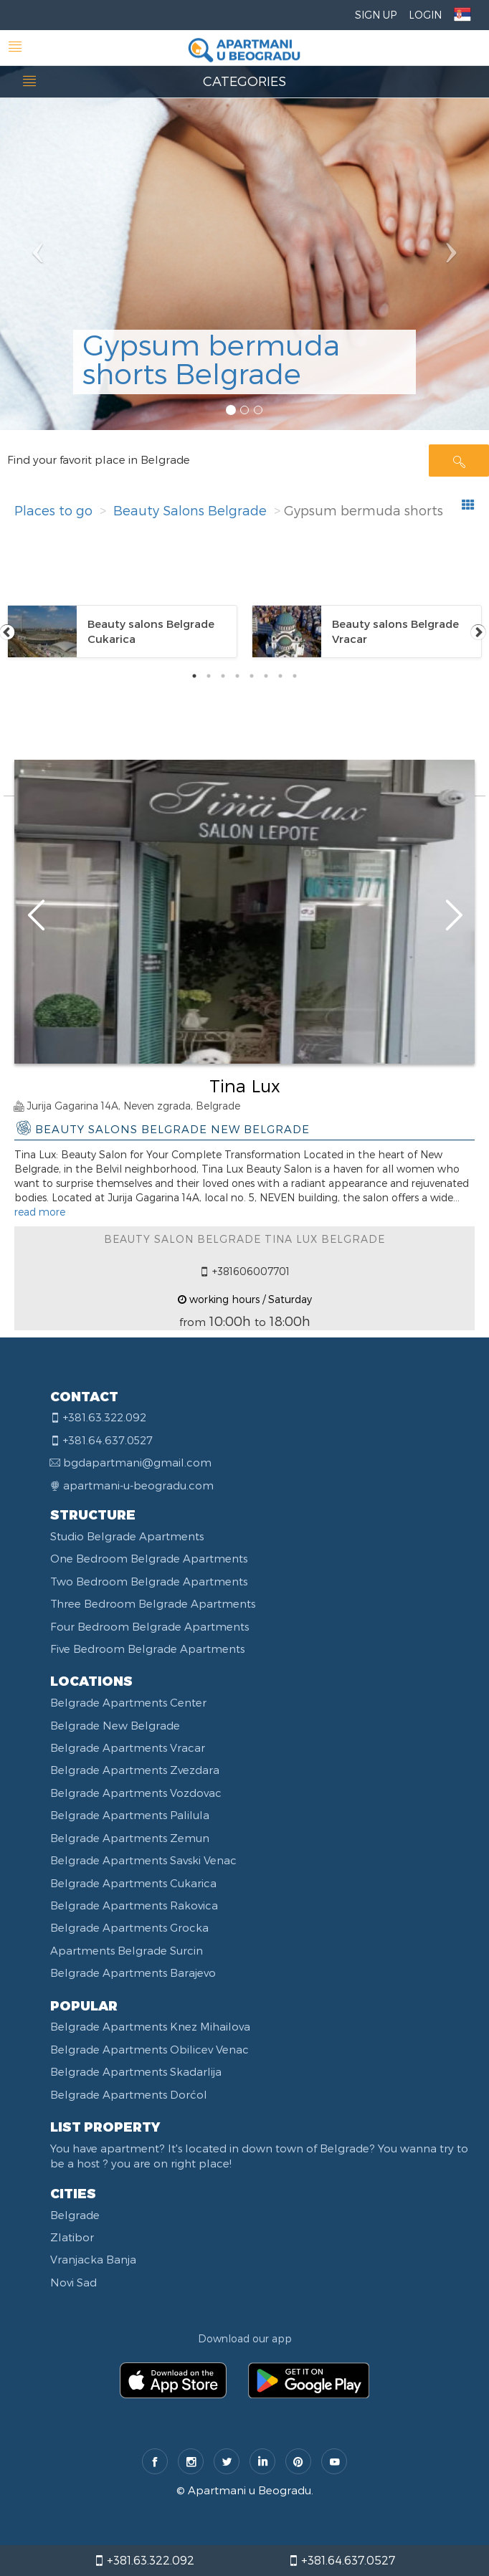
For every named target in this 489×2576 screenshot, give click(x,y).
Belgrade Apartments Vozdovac (136, 1792)
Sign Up (376, 15)
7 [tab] (280, 676)
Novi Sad (73, 2282)
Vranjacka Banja (93, 2259)
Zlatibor (72, 2237)
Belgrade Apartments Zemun (129, 1837)
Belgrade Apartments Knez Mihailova (150, 2026)
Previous (7, 631)
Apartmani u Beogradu (249, 2490)
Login (425, 15)
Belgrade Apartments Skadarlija (136, 2071)
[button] (36, 215)
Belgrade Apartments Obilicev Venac (149, 2049)
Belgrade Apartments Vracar (127, 1747)
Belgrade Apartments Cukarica (133, 1882)
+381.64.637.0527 (341, 2560)
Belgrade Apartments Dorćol (128, 2094)
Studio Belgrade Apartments (127, 1536)
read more (39, 1212)
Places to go (53, 509)
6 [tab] (266, 676)
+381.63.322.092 (144, 2560)
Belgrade (75, 2214)
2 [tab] (208, 676)
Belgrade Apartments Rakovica (134, 1905)
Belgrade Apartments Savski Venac (143, 1860)
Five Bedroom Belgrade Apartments (147, 1648)
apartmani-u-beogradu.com (138, 1485)
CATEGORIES (244, 80)
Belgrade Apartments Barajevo (133, 1972)
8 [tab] (294, 676)
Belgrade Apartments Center (128, 1702)
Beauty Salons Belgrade (190, 509)
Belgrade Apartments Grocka (129, 1927)
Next (478, 631)
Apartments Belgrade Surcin (126, 1950)
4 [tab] (237, 676)
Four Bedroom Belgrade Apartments (149, 1626)
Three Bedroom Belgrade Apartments (152, 1603)
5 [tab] (251, 676)
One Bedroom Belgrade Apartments (148, 1558)
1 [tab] (194, 676)
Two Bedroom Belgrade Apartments (148, 1581)
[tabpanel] (122, 631)
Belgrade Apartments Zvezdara (134, 1769)
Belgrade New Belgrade (115, 1725)
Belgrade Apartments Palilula (129, 1814)
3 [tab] (223, 676)
